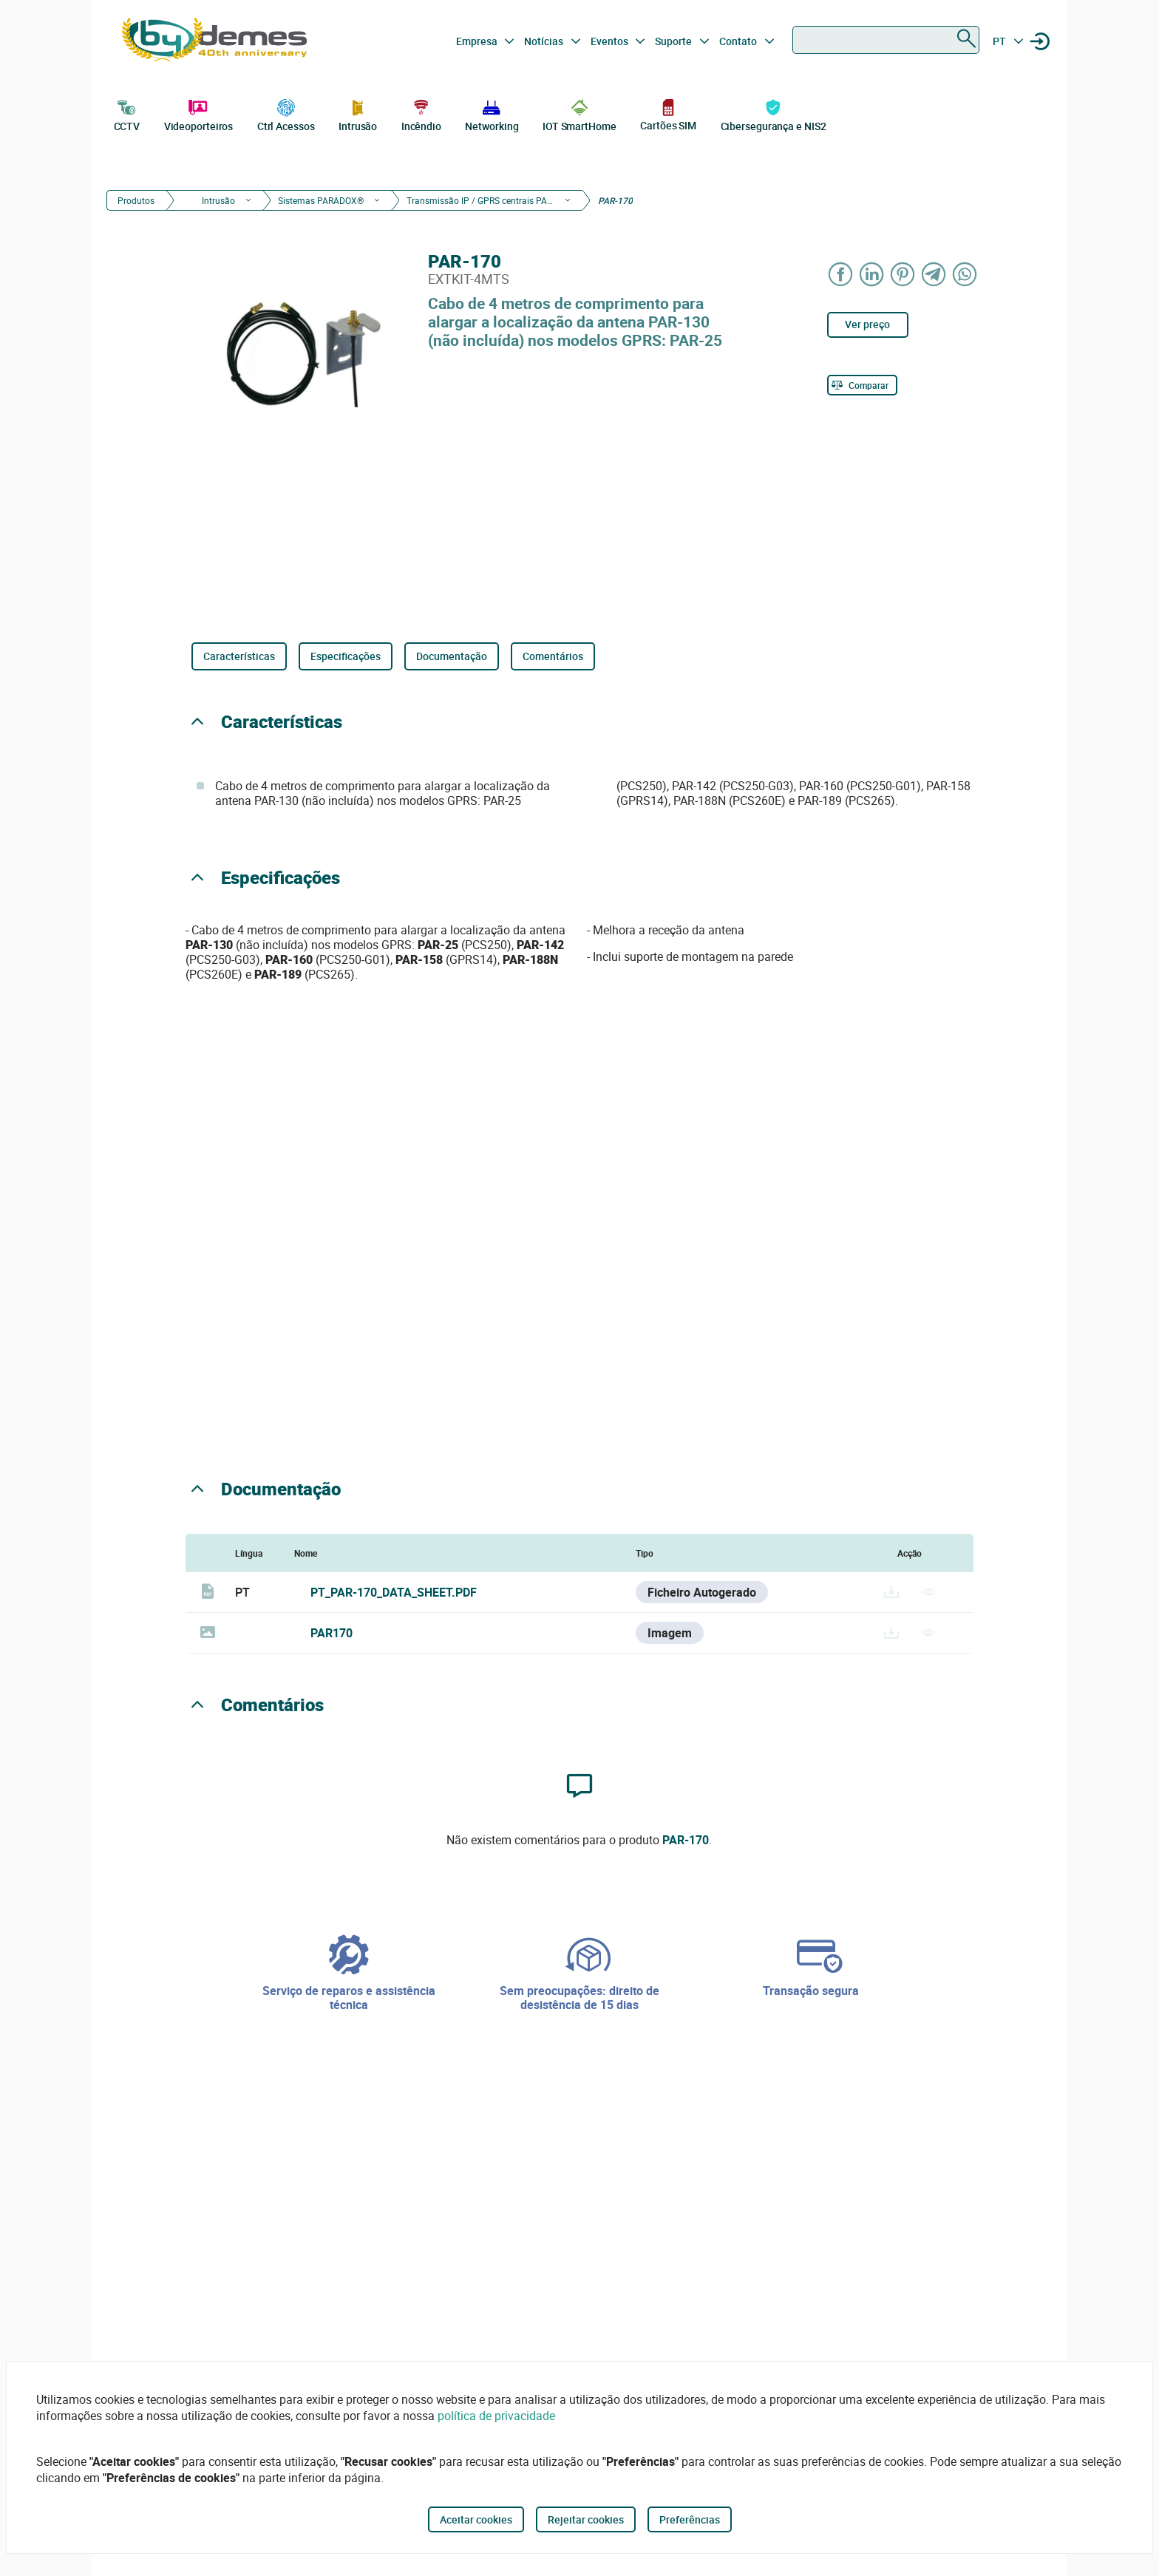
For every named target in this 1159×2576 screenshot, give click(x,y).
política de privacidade (496, 2415)
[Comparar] (862, 385)
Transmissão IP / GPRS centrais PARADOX (480, 200)
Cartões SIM (668, 114)
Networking (491, 114)
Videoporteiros (199, 114)
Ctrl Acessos (286, 114)
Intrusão (358, 114)
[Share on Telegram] (934, 273)
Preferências (689, 2519)
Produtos (136, 200)
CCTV (127, 114)
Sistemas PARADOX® (321, 200)
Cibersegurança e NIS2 (773, 114)
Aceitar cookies (476, 2519)
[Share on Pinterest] (903, 273)
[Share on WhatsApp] (965, 273)
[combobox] (885, 40)
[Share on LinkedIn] (872, 273)
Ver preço (867, 324)
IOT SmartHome (579, 114)
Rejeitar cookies (586, 2519)
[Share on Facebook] (841, 273)
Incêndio (421, 114)
